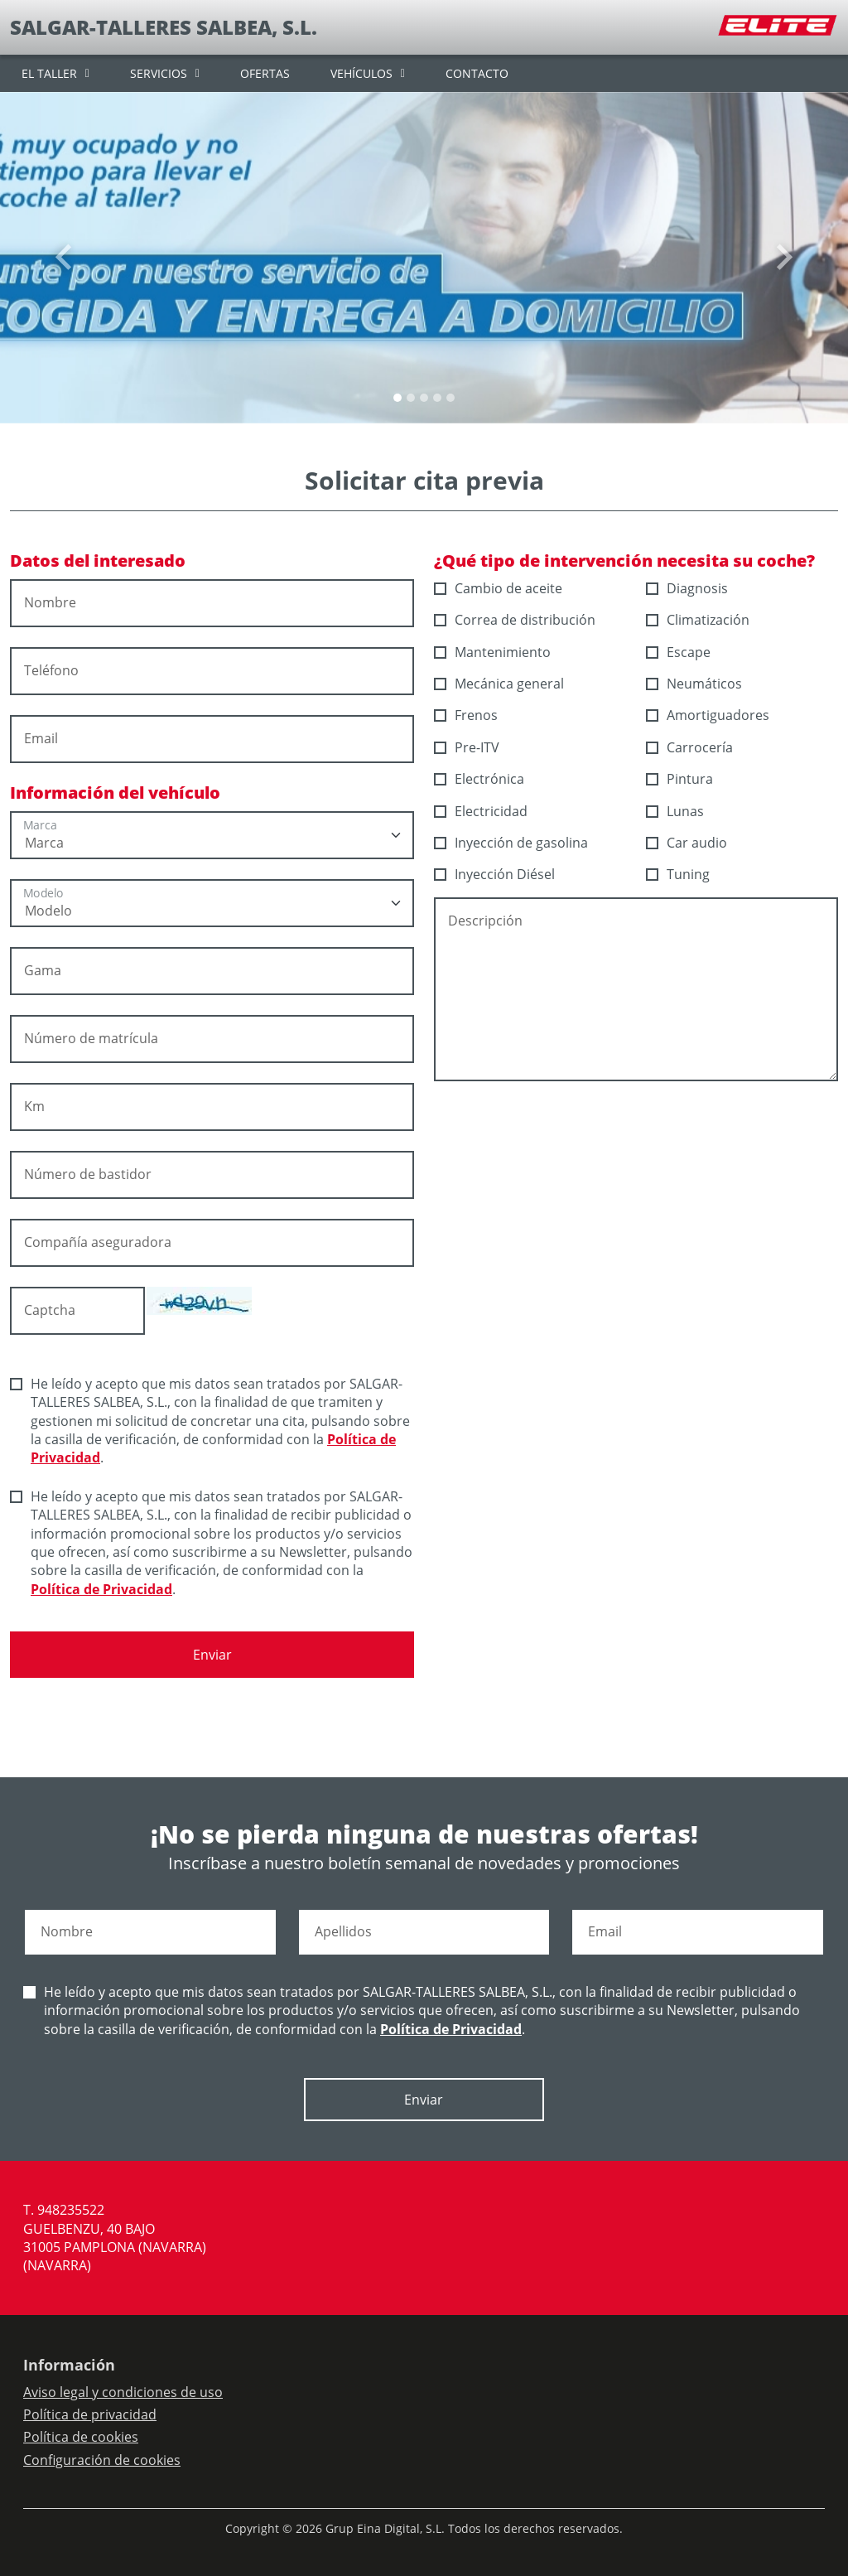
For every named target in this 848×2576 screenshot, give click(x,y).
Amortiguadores (708, 715)
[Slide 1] (411, 397)
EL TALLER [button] (49, 73)
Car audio (687, 843)
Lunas (675, 811)
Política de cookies (80, 2437)
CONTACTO (477, 73)
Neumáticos (694, 683)
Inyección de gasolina (511, 843)
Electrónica (479, 779)
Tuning (678, 874)
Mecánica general (499, 683)
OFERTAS (265, 73)
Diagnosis (687, 588)
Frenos (466, 715)
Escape (678, 652)
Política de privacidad (90, 2414)
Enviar (212, 1655)
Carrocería (690, 747)
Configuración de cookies (102, 2460)
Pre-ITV (467, 747)
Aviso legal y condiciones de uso (123, 2392)
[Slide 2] (424, 397)
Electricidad (481, 811)
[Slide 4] (450, 397)
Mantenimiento (493, 652)
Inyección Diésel (495, 874)
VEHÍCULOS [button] (361, 73)
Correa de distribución (515, 620)
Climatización (698, 620)
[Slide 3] (437, 397)
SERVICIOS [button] (158, 73)
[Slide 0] (397, 397)
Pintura (680, 779)
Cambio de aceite (498, 588)
